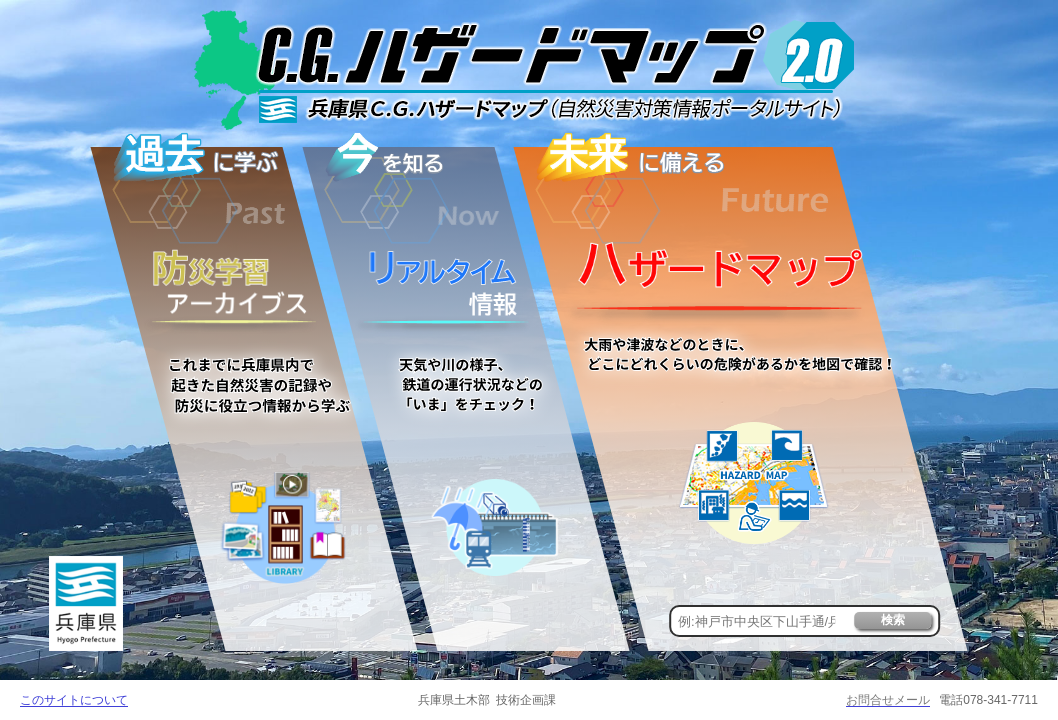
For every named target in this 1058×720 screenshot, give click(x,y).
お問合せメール (888, 700)
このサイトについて (74, 700)
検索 (893, 620)
